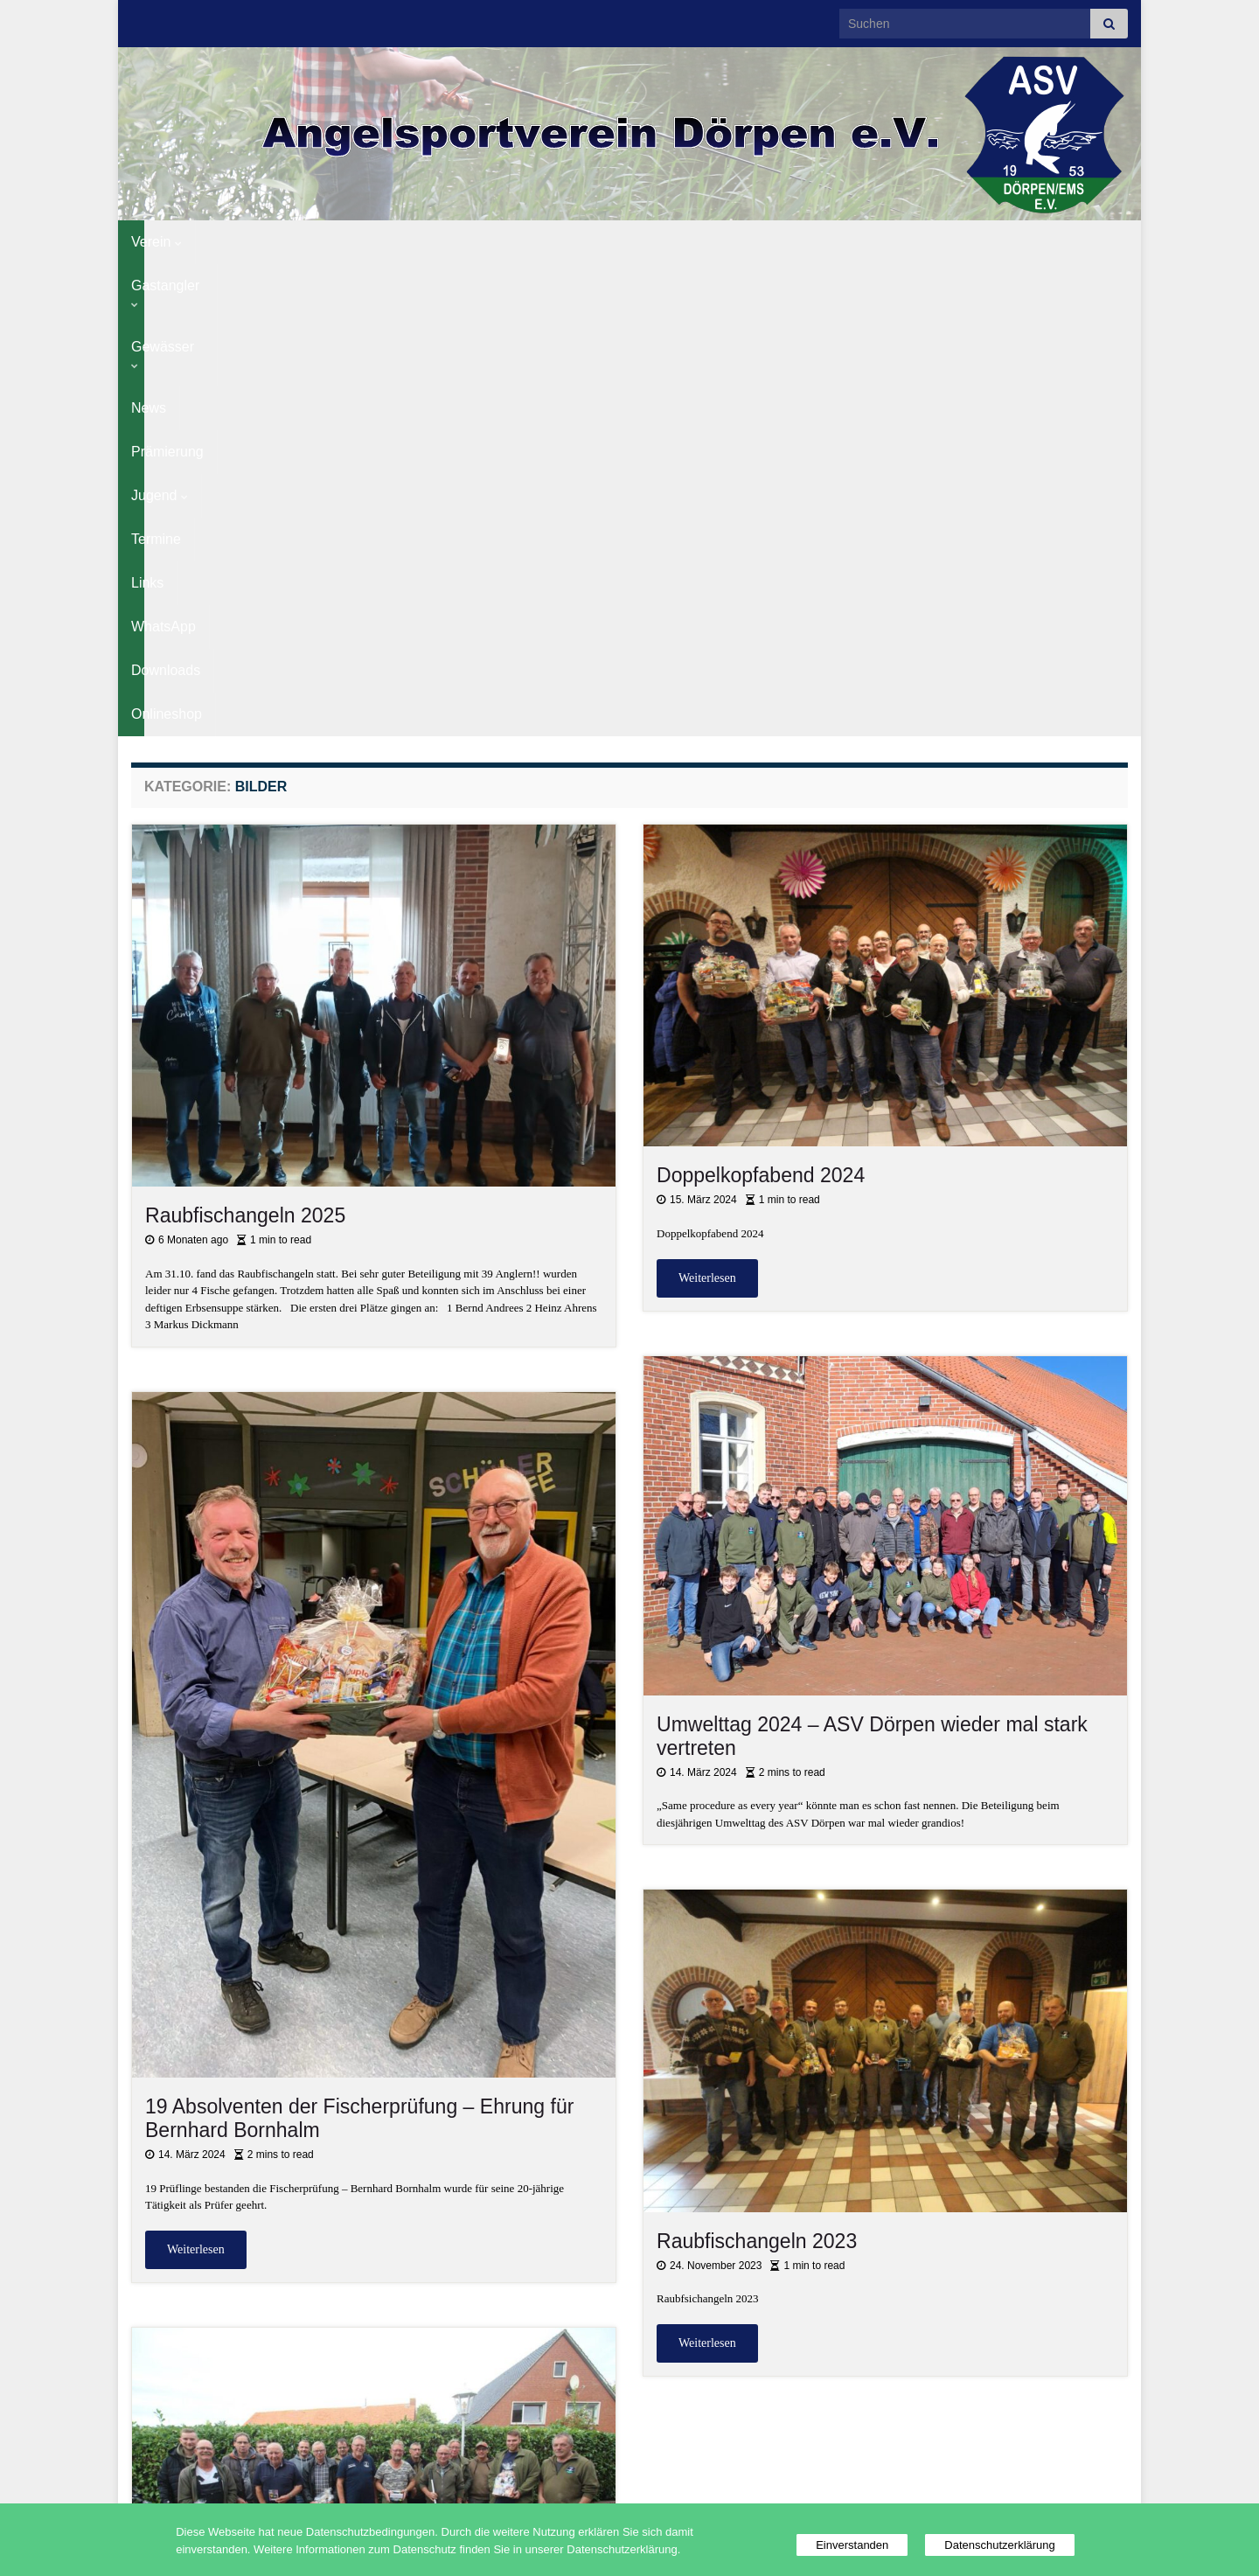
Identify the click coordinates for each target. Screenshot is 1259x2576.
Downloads (924, 241)
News (433, 241)
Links (755, 241)
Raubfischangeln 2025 (245, 743)
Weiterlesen (707, 805)
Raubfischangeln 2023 (757, 1769)
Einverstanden (852, 2545)
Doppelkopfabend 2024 (761, 703)
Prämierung (514, 241)
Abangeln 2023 (213, 2207)
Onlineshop (1021, 241)
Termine (687, 241)
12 (690, 2436)
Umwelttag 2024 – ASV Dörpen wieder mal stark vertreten (872, 1264)
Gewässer (352, 241)
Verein (156, 241)
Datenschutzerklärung (999, 2545)
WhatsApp (830, 241)
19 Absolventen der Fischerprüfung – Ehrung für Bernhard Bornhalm (359, 1646)
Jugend (606, 241)
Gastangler (249, 241)
